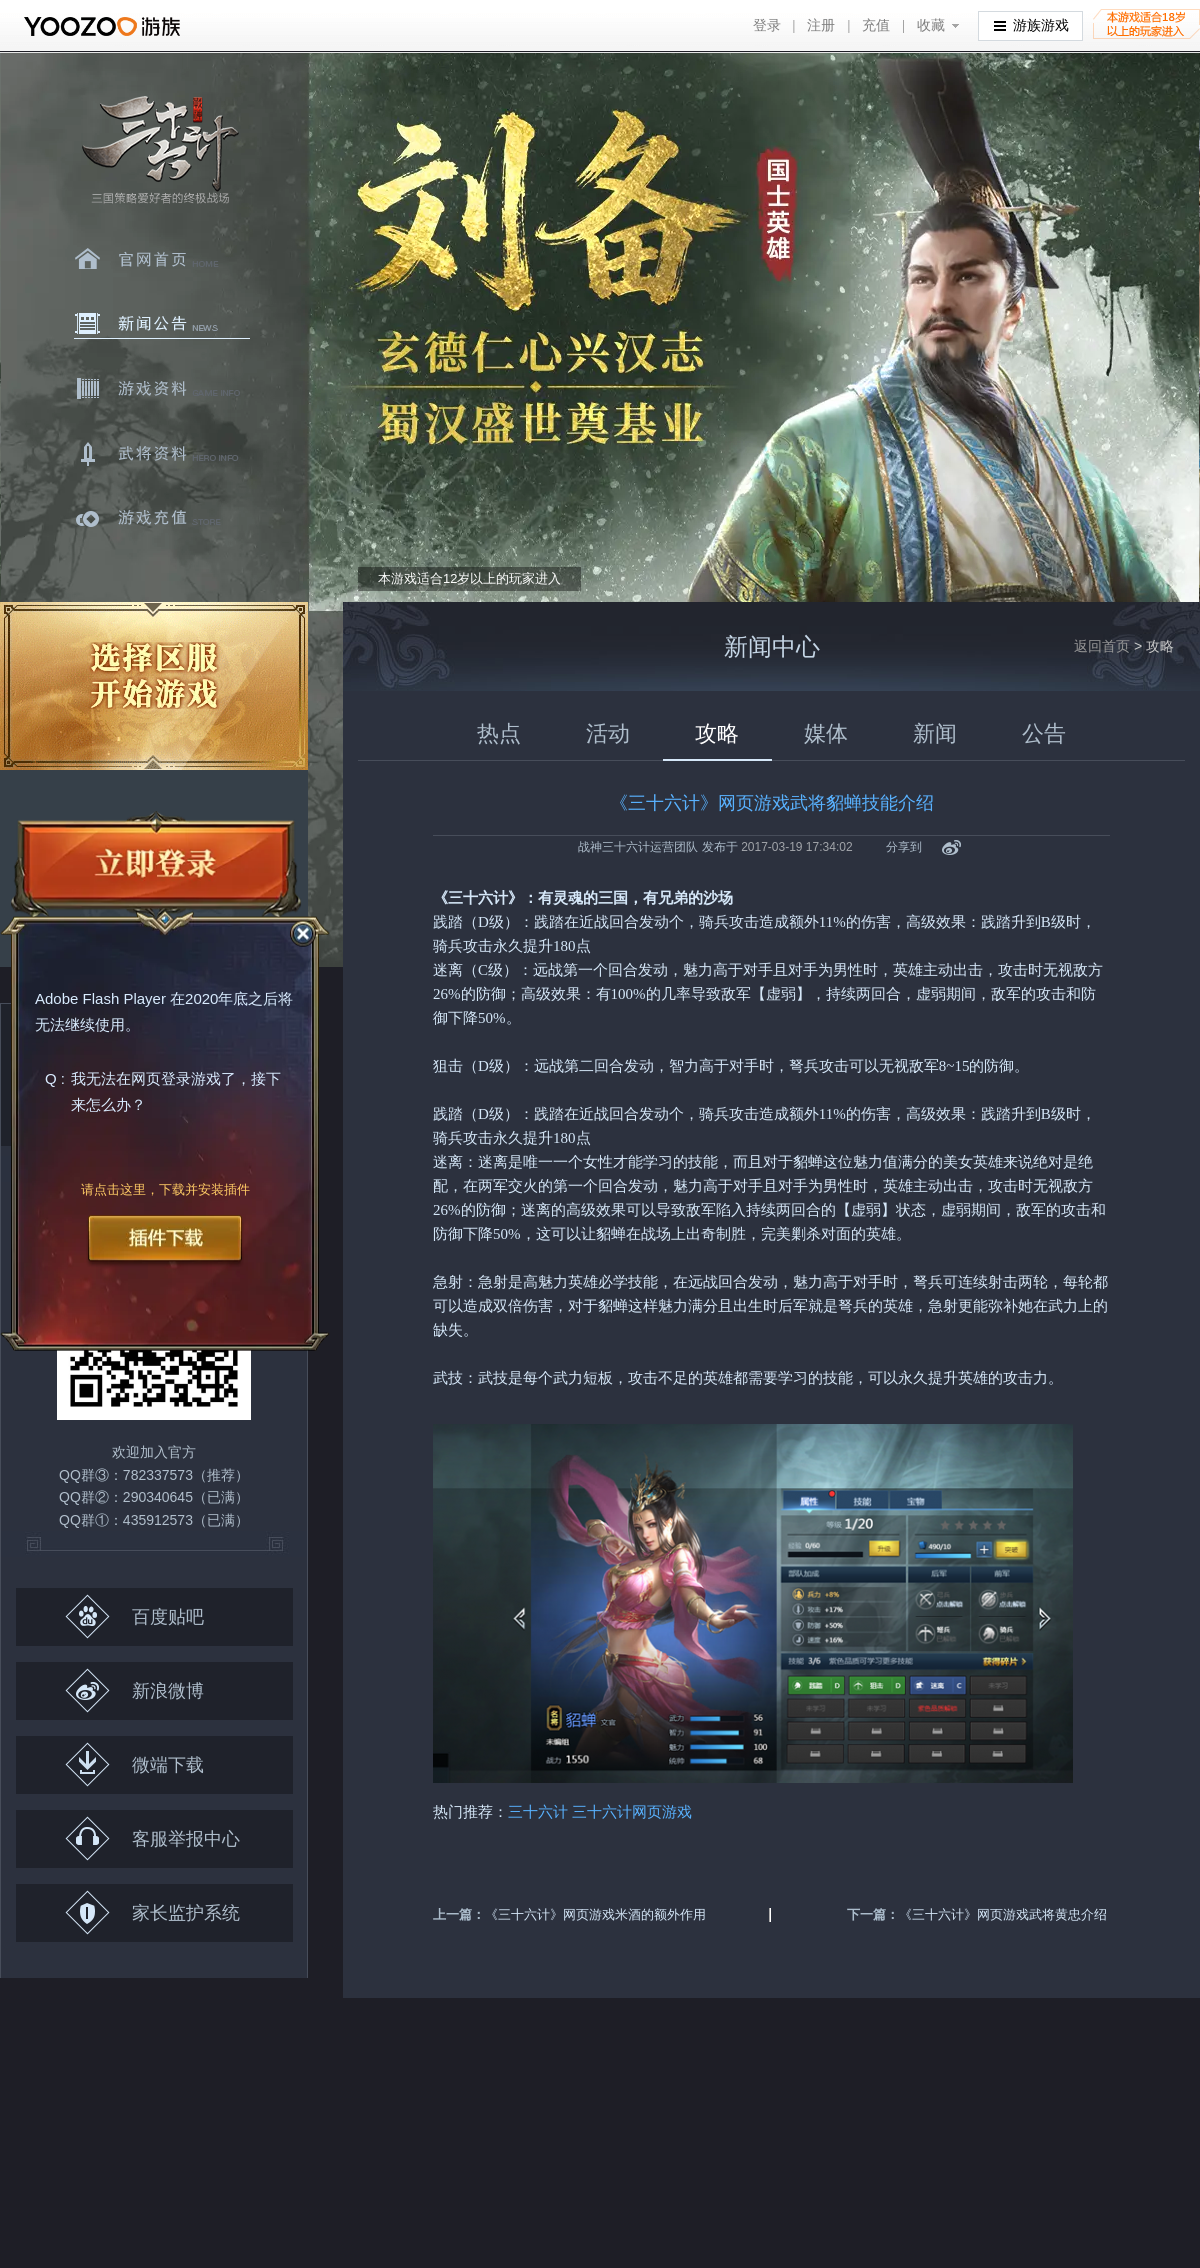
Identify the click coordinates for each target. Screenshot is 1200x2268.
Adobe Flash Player (100, 999)
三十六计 (159, 150)
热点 (499, 733)
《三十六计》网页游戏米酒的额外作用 (595, 1914)
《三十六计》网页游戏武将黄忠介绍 (1003, 1914)
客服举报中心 (152, 1838)
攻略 (717, 733)
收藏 (931, 25)
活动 (608, 733)
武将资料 (162, 454)
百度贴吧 (134, 1616)
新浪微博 (134, 1690)
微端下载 (134, 1764)
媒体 (826, 733)
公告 (1044, 733)
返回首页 (1102, 646)
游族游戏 (1031, 24)
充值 (876, 25)
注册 (821, 25)
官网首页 (162, 259)
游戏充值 (162, 519)
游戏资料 (162, 389)
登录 (767, 25)
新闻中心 (162, 324)
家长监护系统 (152, 1912)
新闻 (935, 733)
